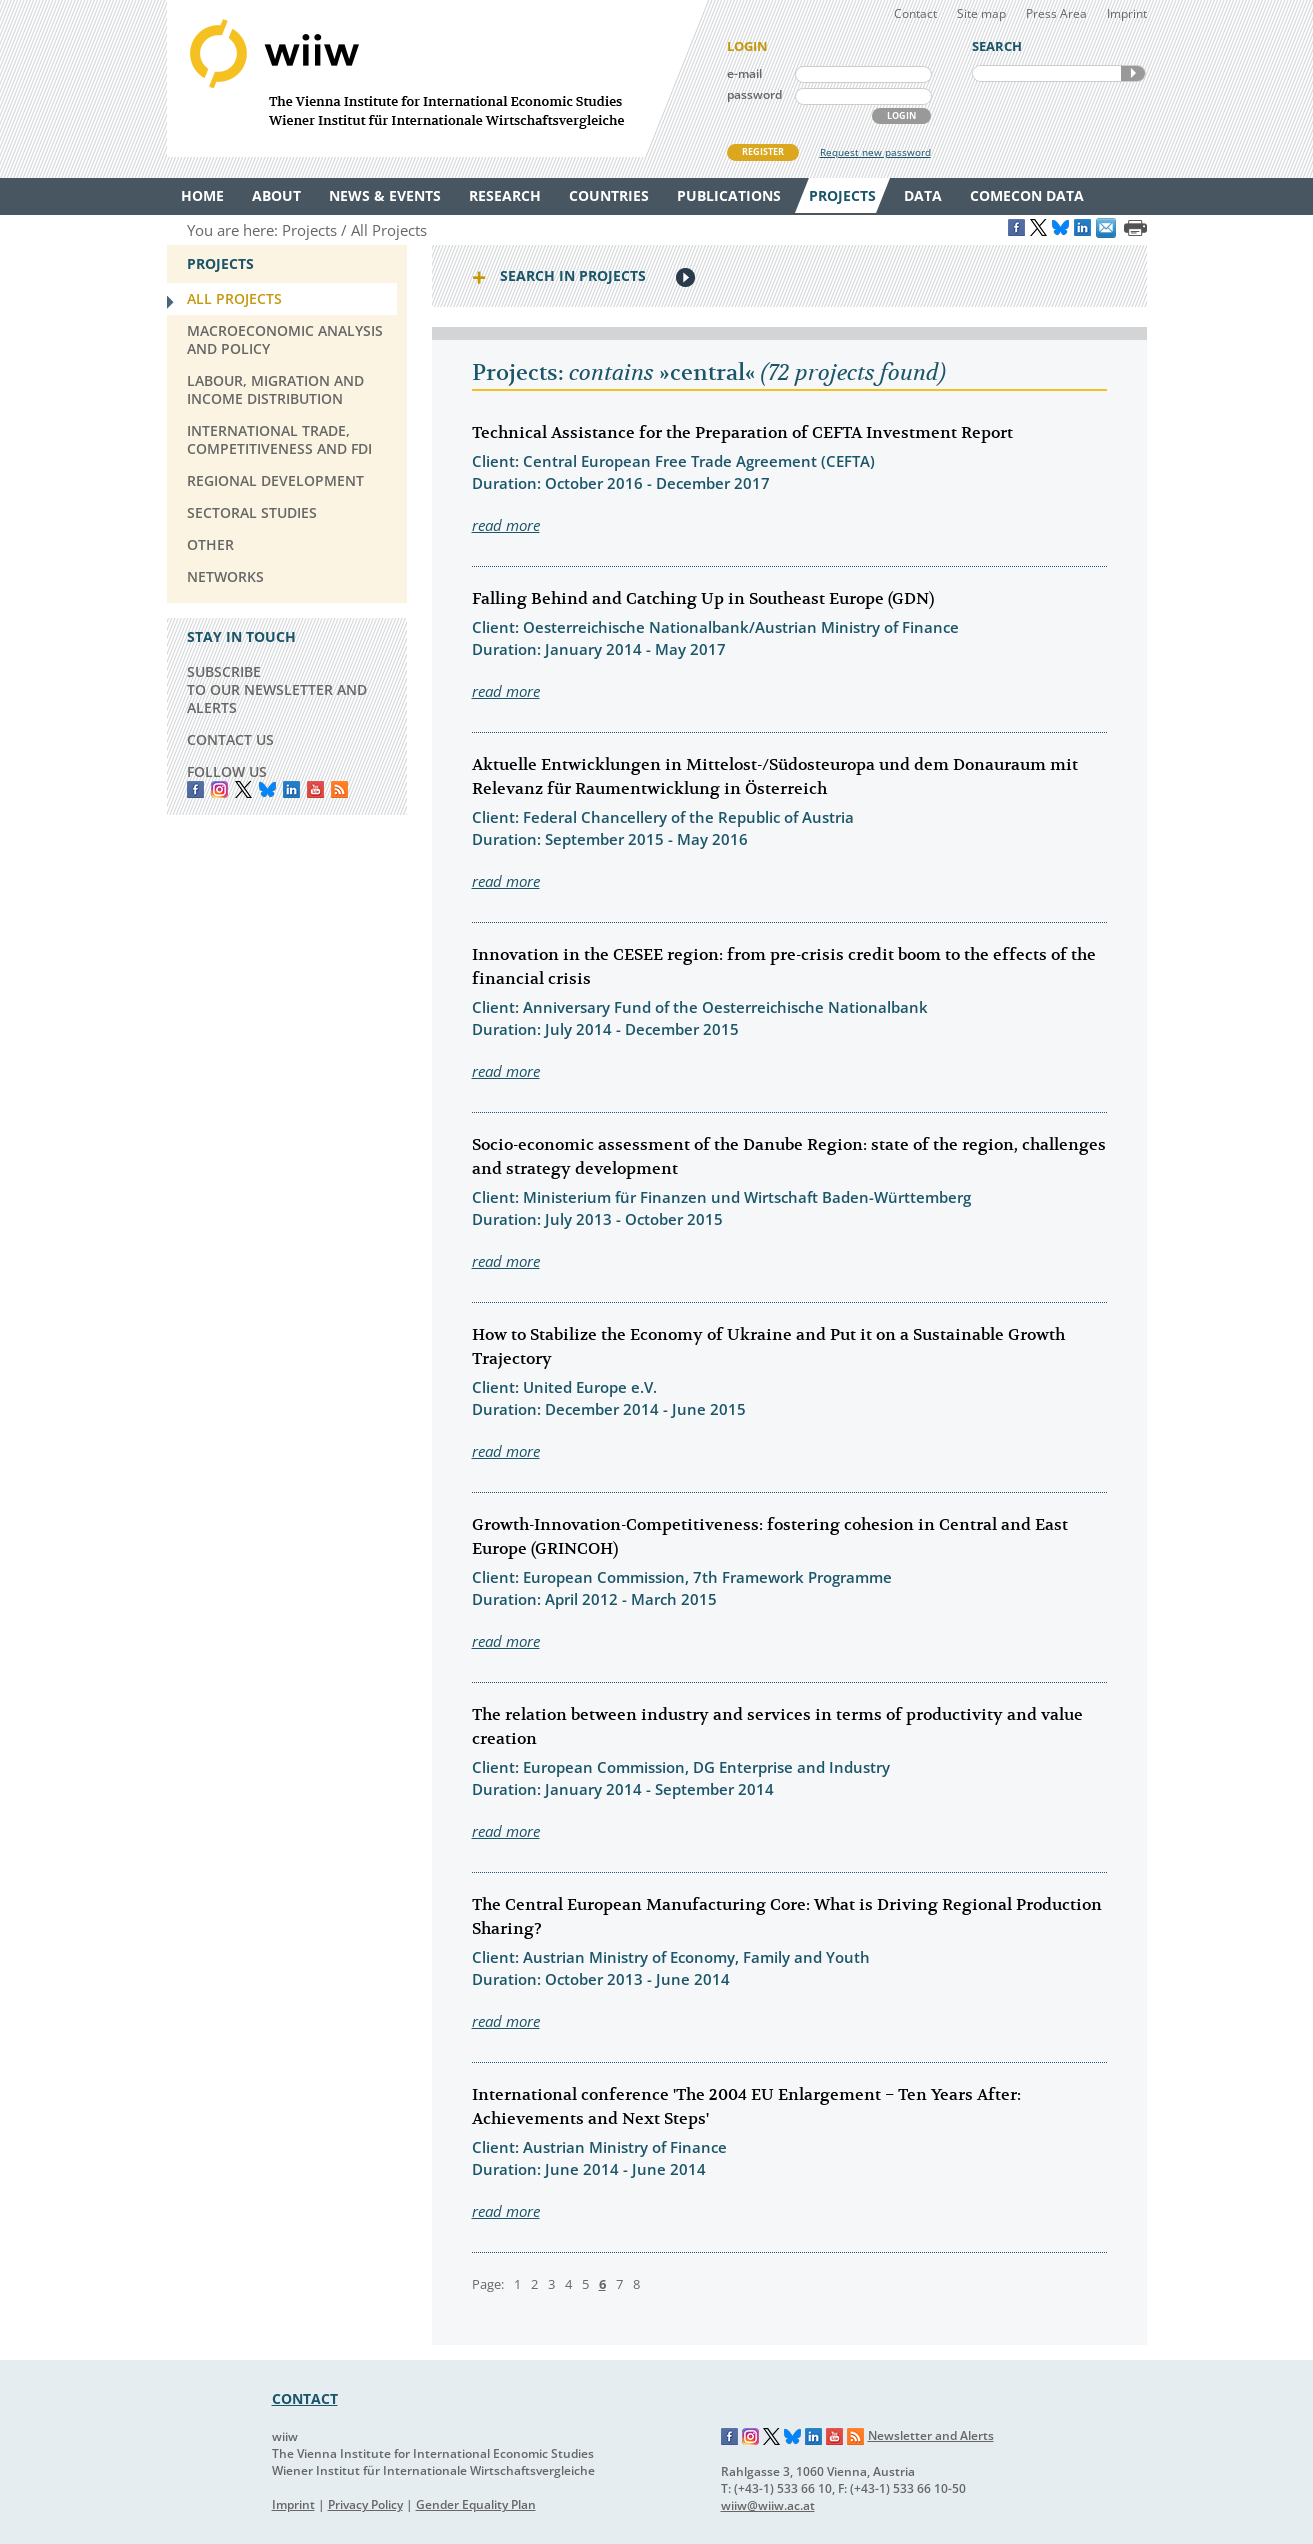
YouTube (315, 789)
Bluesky (267, 789)
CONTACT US (230, 739)
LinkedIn (291, 789)
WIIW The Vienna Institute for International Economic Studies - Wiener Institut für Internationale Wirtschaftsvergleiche (437, 78)
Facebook (195, 789)
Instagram (751, 2437)
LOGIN (901, 115)
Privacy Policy (365, 2504)
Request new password (875, 152)
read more (506, 525)
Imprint (1127, 13)
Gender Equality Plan (476, 2504)
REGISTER (763, 151)
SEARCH (1133, 73)
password (754, 94)
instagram (219, 789)
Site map (981, 13)
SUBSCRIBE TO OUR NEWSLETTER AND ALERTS (277, 689)
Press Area (1056, 13)
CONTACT (305, 2398)
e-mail (744, 73)
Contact (915, 13)
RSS (339, 789)
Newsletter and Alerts (931, 2435)
